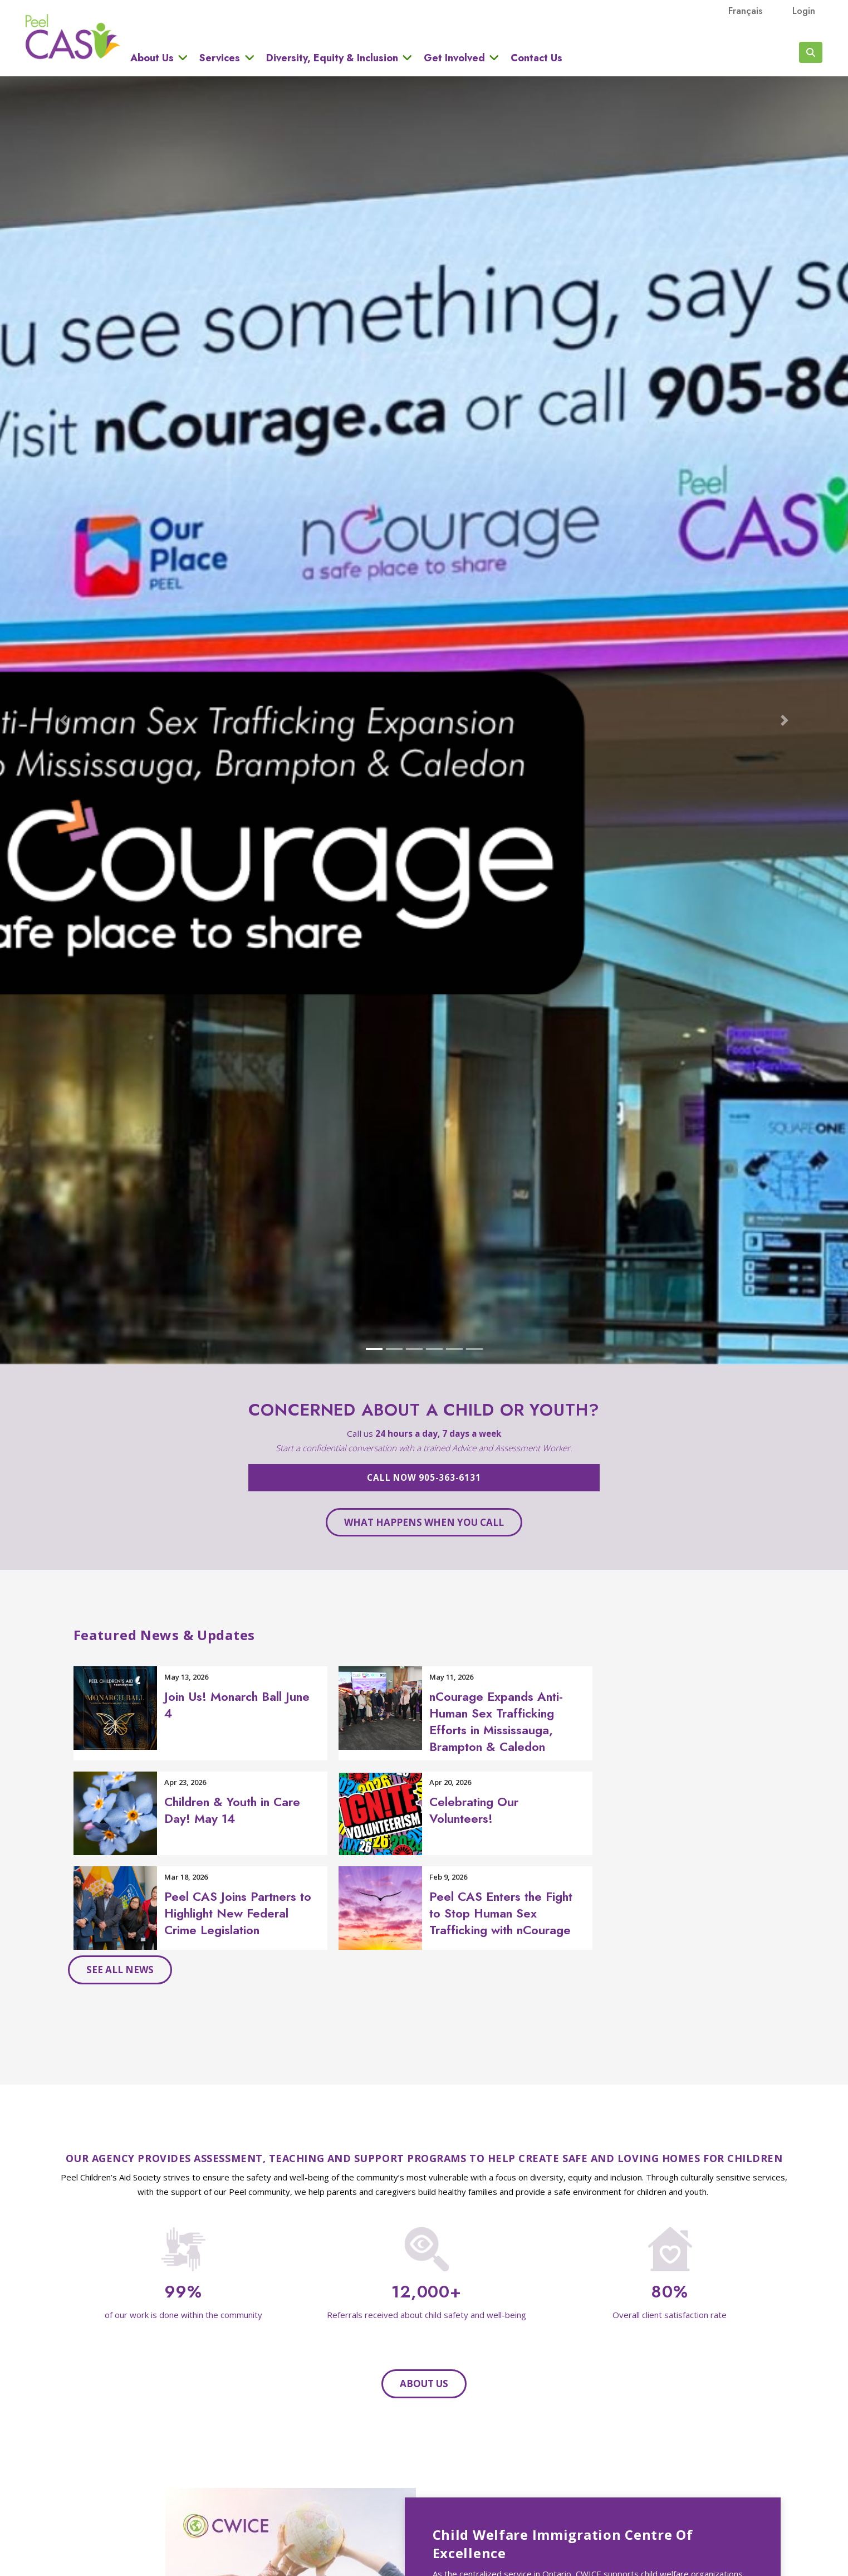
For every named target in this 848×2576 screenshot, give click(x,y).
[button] (63, 720)
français (745, 10)
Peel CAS (73, 37)
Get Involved (454, 57)
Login (803, 10)
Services (219, 57)
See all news (120, 1969)
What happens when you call (424, 1522)
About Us (152, 57)
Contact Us (536, 58)
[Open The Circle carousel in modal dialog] (424, 720)
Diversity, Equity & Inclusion (332, 57)
